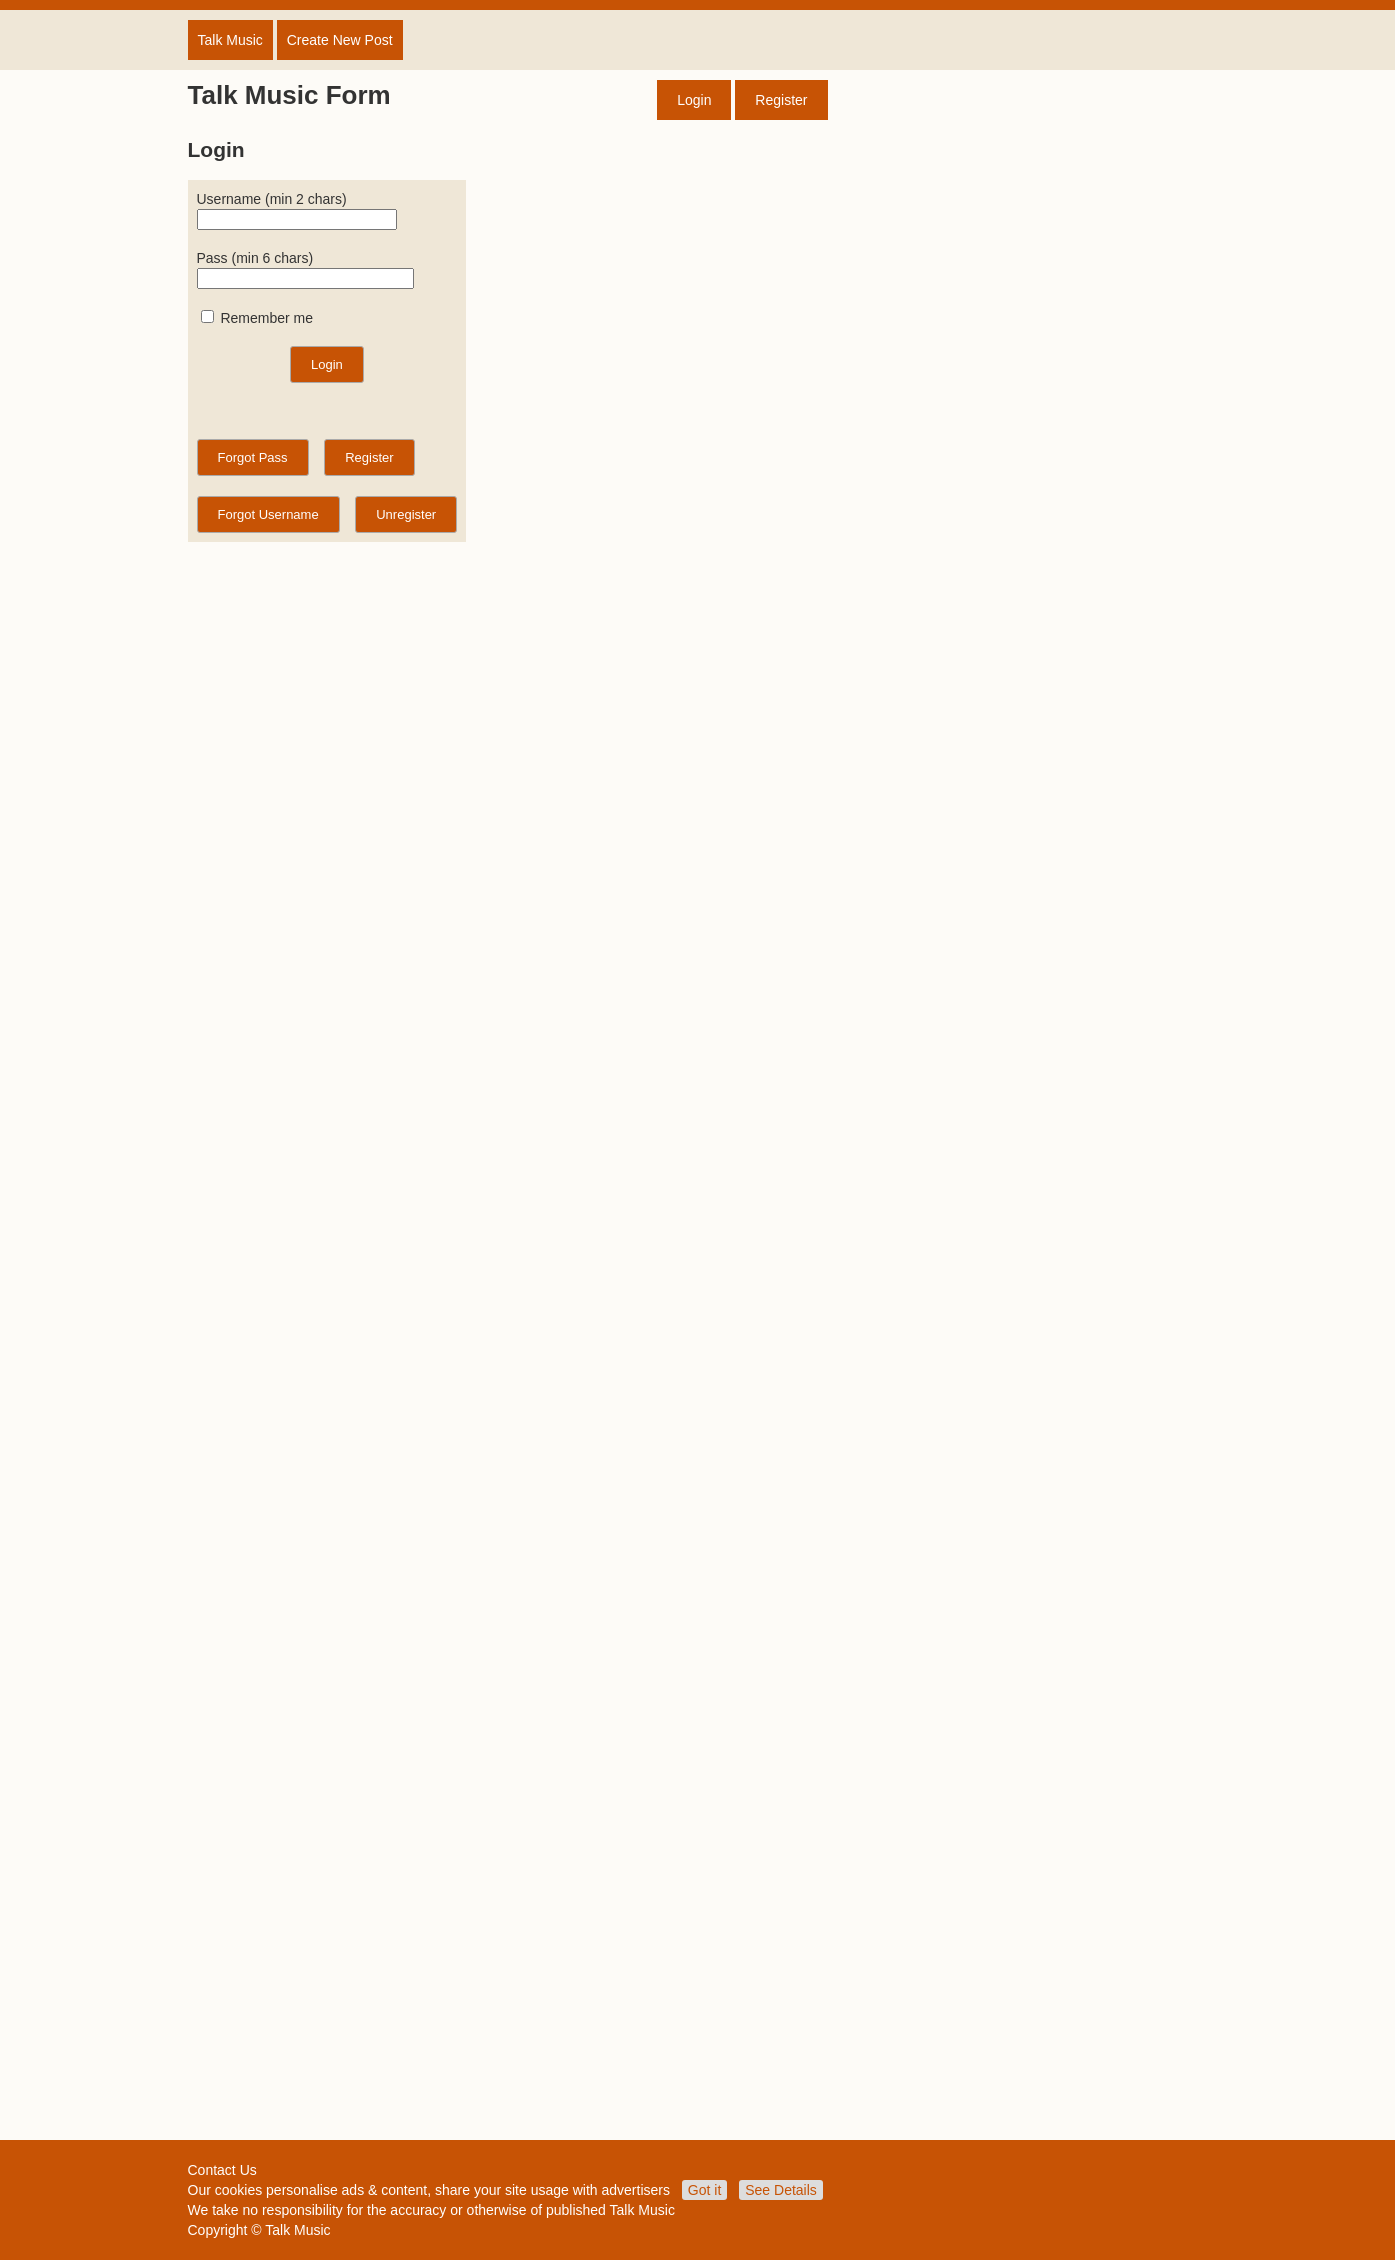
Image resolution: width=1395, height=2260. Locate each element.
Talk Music (230, 40)
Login (694, 100)
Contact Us (222, 2170)
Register (781, 100)
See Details (781, 2190)
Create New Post (340, 40)
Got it (704, 2190)
